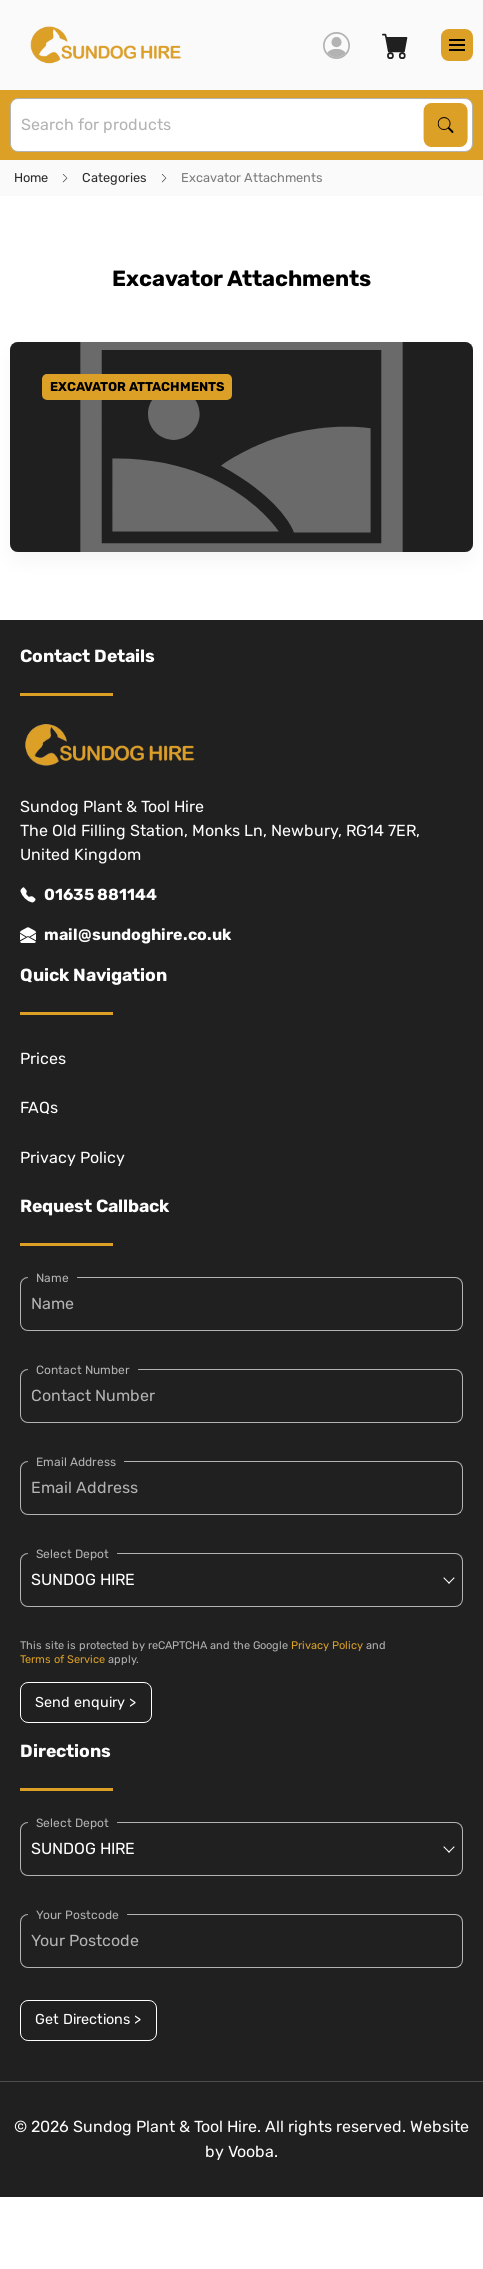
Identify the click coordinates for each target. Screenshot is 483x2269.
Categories (114, 177)
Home (31, 177)
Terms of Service (62, 1659)
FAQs (39, 1107)
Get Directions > (88, 2019)
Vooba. (253, 2151)
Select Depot (72, 1554)
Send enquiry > (85, 1702)
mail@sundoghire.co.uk (125, 935)
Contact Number (83, 1370)
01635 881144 (88, 895)
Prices (43, 1058)
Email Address (76, 1462)
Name (52, 1278)
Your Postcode (77, 1915)
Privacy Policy (72, 1157)
